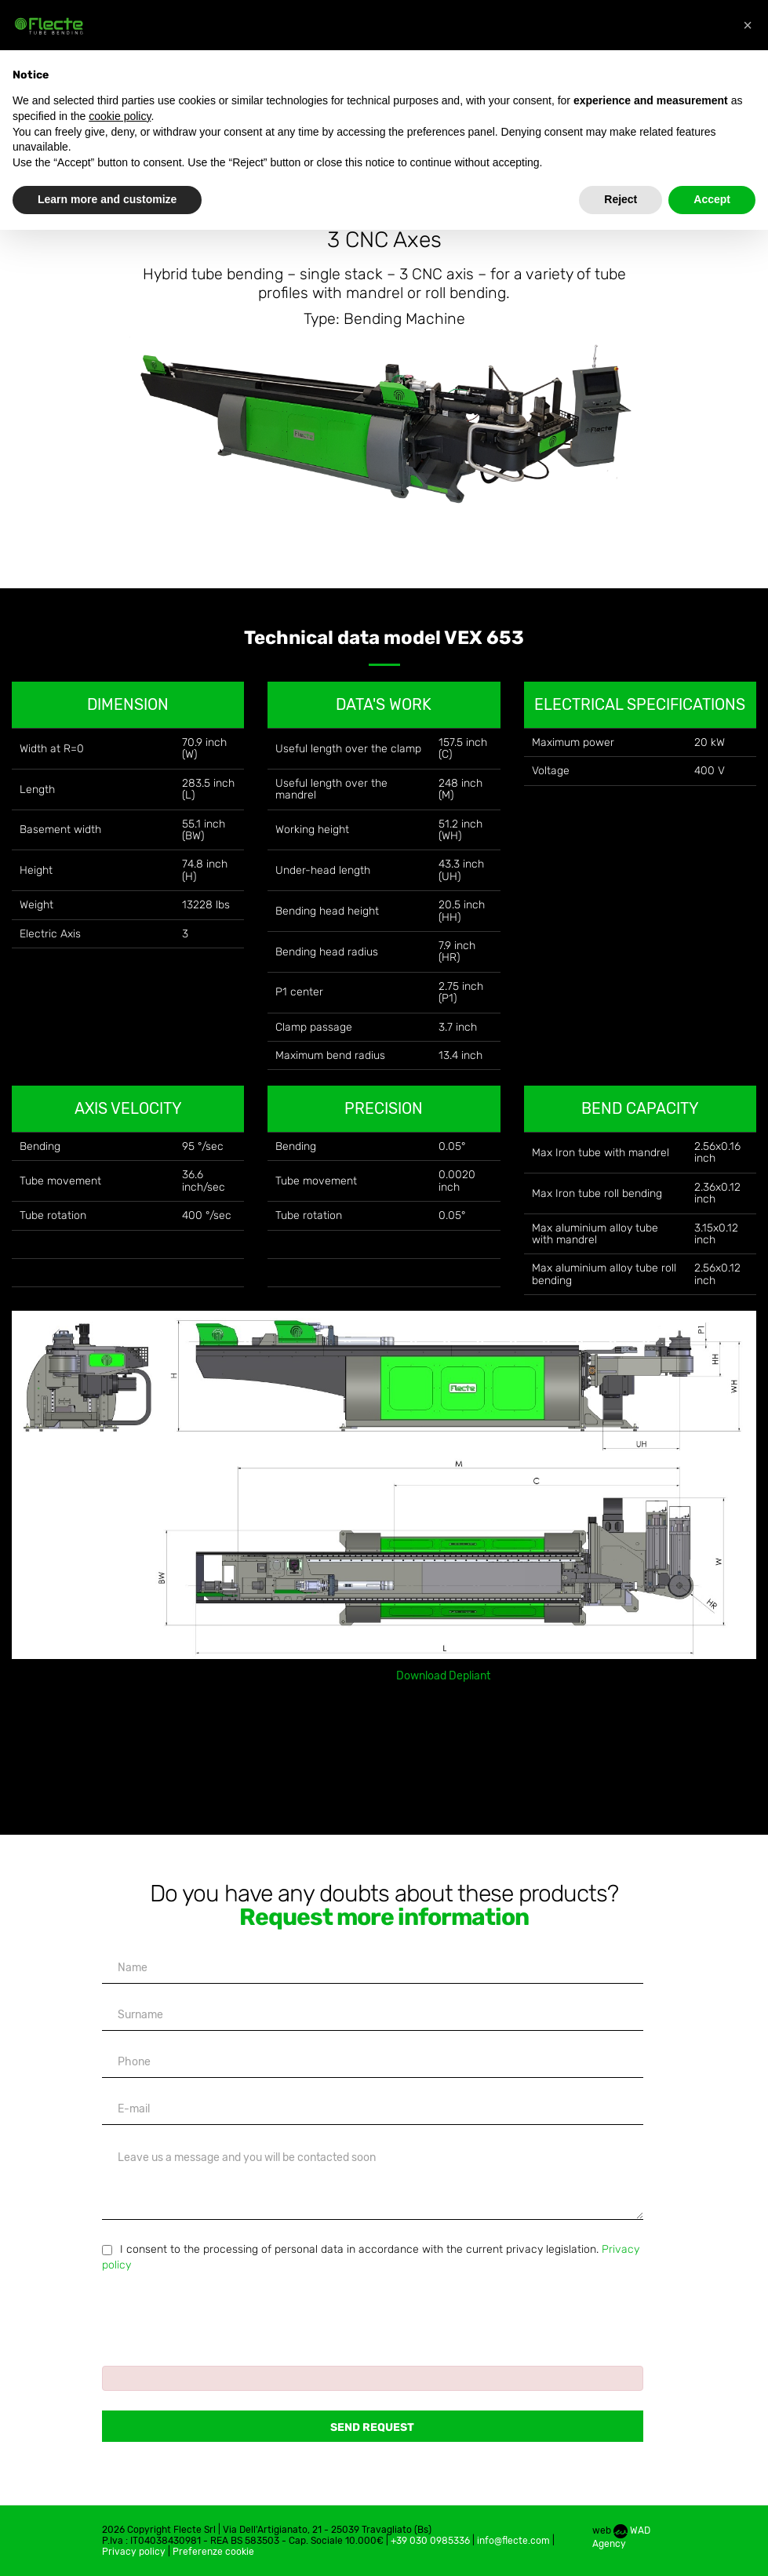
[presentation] (221, 2311)
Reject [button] (620, 199)
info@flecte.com (513, 2540)
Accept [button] (711, 199)
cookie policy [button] (120, 116)
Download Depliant (443, 1676)
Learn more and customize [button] (107, 199)
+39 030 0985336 (430, 2540)
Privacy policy (134, 2551)
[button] (747, 25)
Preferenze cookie (213, 2551)
